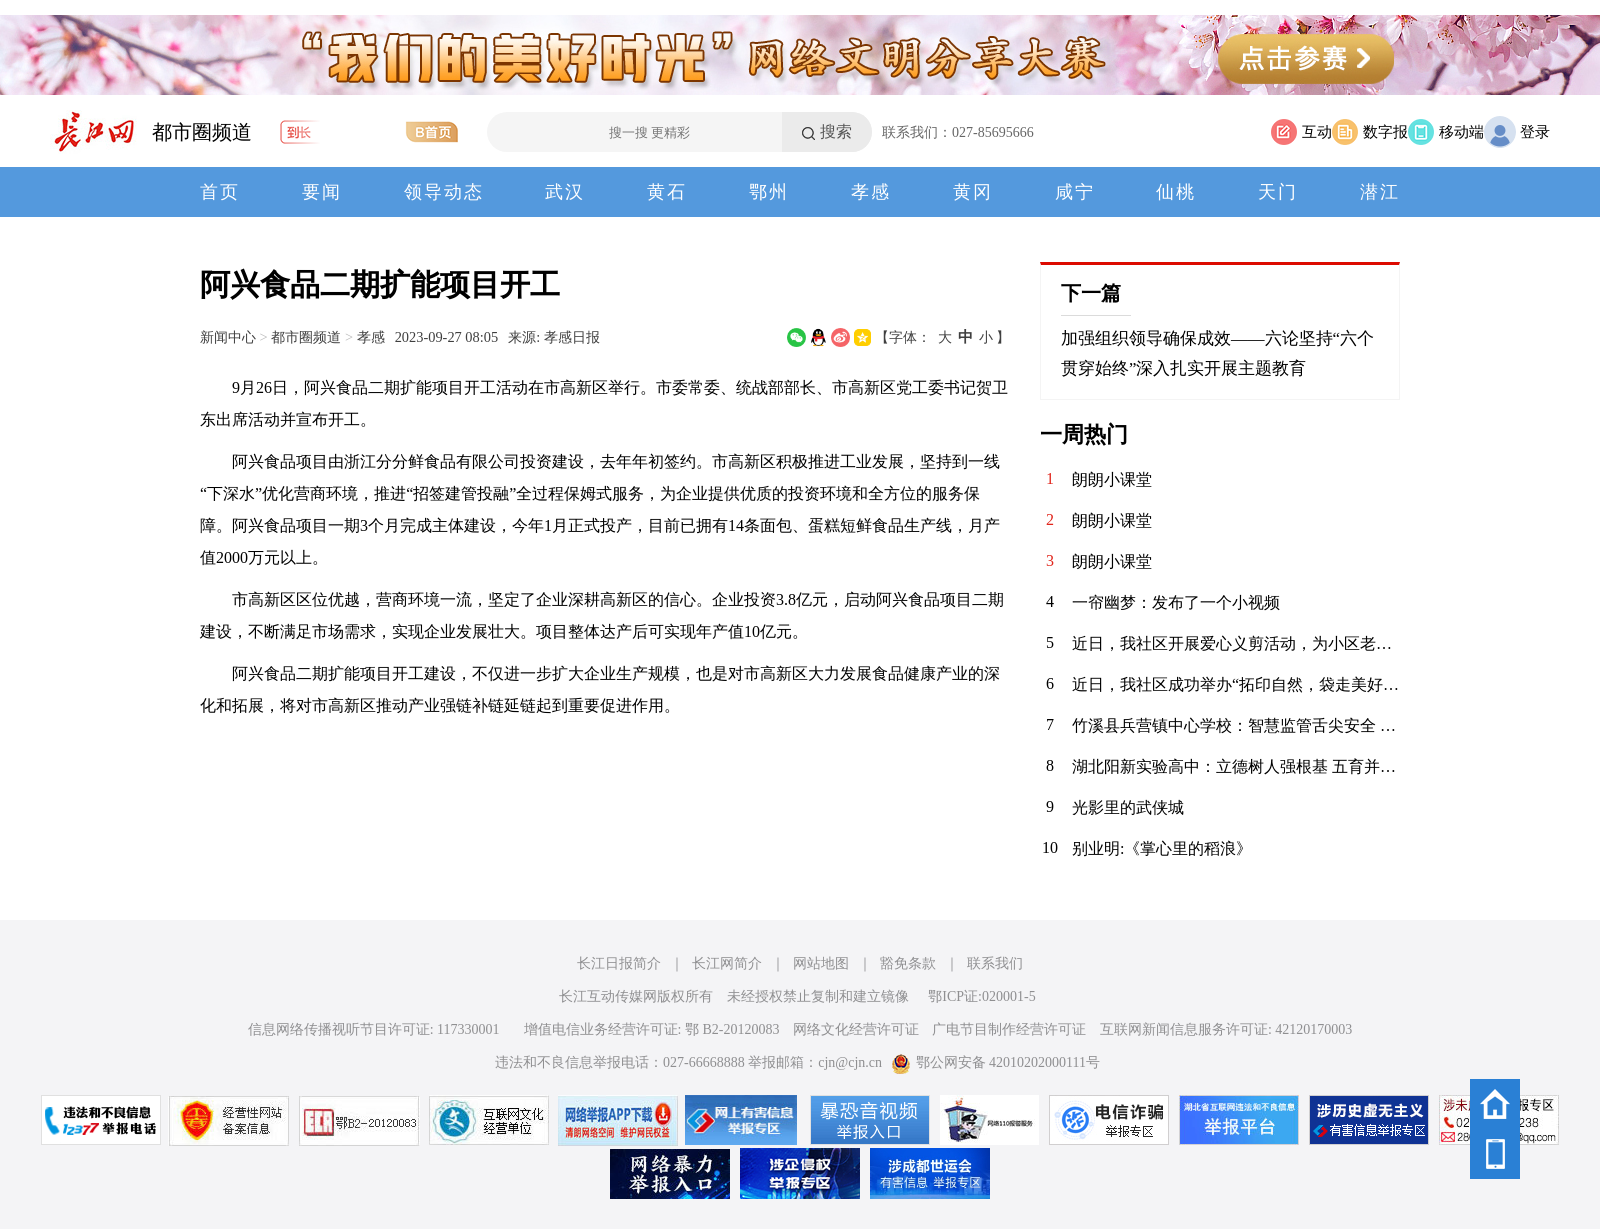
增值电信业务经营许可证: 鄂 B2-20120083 (652, 1029)
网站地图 (821, 963)
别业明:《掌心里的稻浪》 (1162, 848)
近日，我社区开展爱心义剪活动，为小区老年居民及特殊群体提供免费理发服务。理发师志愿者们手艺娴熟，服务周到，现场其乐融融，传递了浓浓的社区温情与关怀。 (1236, 643)
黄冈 (973, 192)
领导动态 (444, 192)
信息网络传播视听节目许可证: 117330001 (374, 1029)
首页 (220, 192)
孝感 (871, 192)
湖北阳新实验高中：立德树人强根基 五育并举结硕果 (1236, 766)
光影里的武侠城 (1128, 807)
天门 (1278, 192)
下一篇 (1091, 293)
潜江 (1380, 192)
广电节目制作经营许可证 (1009, 1029)
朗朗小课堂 (1112, 479)
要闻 (322, 192)
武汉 (565, 192)
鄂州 (769, 192)
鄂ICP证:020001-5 (981, 996)
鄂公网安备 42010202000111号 (995, 1062)
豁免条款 (908, 963)
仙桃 (1176, 192)
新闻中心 (228, 337)
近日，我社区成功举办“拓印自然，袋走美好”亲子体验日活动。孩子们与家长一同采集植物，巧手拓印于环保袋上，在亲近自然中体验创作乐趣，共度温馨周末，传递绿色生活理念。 (1236, 684)
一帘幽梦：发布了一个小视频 (1176, 602)
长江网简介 (727, 963)
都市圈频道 (202, 132)
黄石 (667, 192)
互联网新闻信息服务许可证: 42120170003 (1226, 1029)
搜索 (836, 131)
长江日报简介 (619, 963)
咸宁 (1075, 192)
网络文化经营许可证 (856, 1029)
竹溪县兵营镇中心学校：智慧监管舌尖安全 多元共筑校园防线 (1236, 725)
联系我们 (995, 963)
